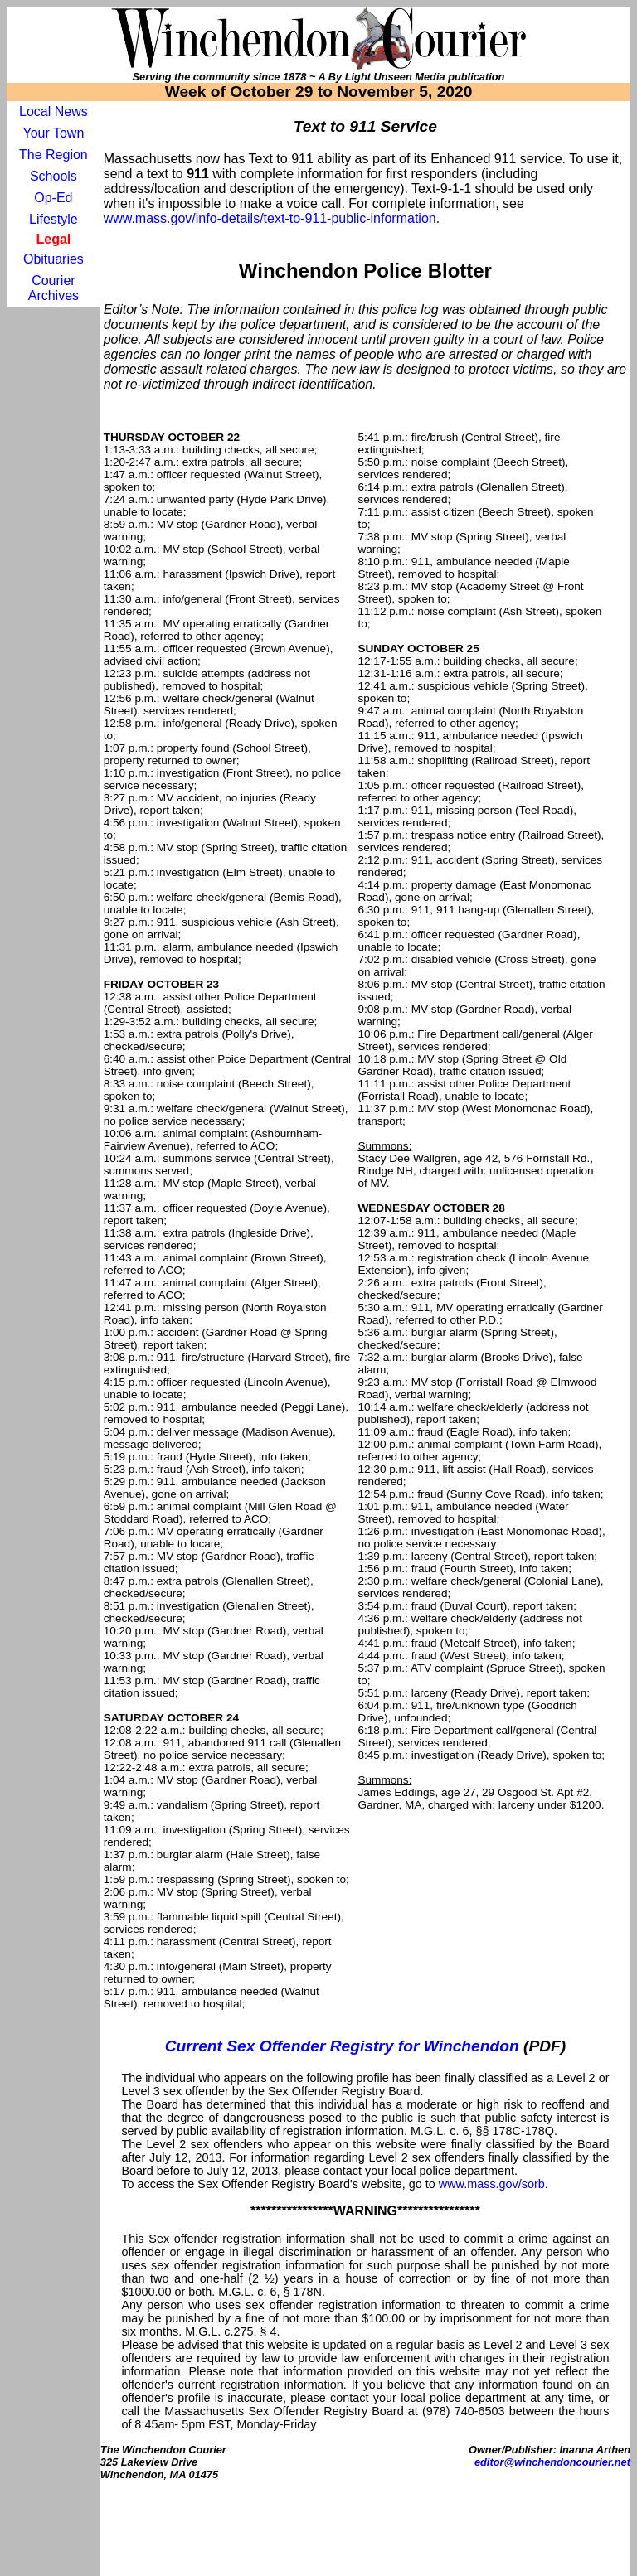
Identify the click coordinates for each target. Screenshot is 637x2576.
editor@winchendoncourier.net (552, 2462)
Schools (53, 176)
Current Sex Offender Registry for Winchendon (342, 2046)
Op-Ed (53, 198)
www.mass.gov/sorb (492, 2184)
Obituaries (53, 259)
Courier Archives (53, 288)
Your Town (53, 133)
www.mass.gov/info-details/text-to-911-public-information (270, 218)
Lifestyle (53, 219)
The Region (53, 155)
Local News (53, 111)
